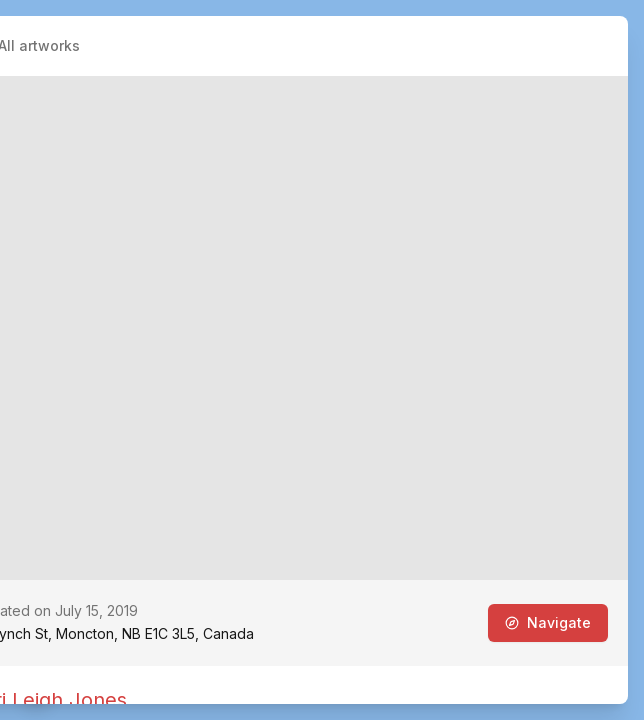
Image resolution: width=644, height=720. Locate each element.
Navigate (548, 622)
